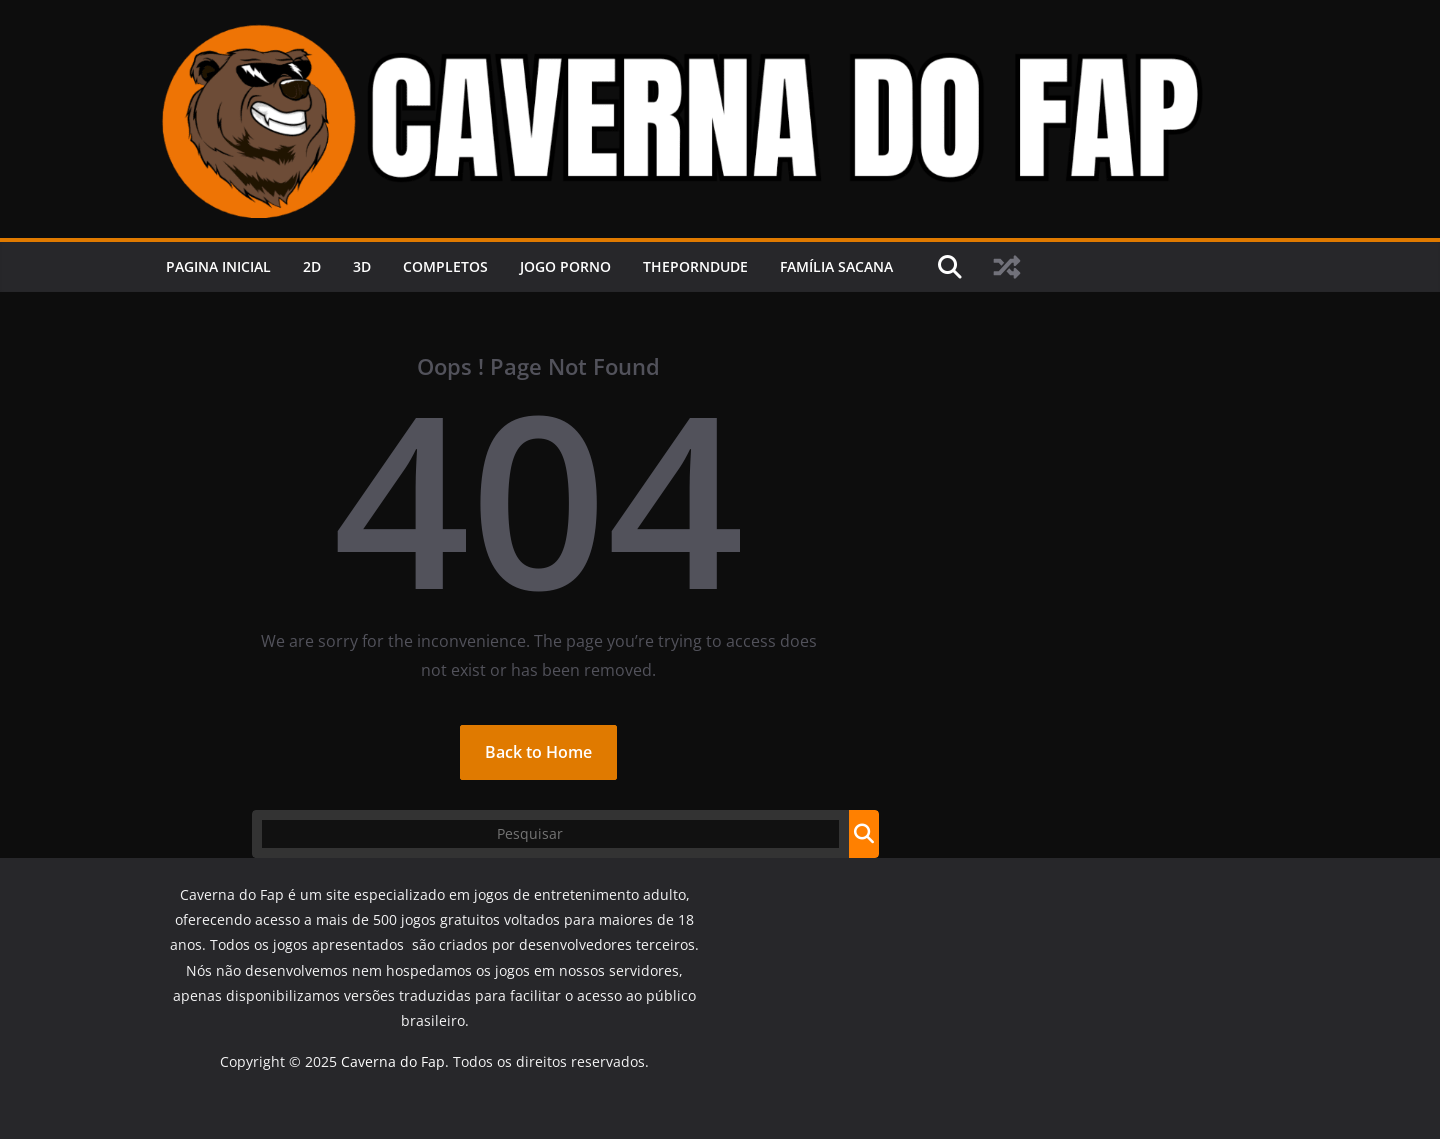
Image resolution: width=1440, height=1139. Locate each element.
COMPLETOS (445, 266)
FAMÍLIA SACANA (836, 266)
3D (362, 266)
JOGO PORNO (565, 266)
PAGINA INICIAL (218, 266)
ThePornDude (695, 266)
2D (312, 266)
